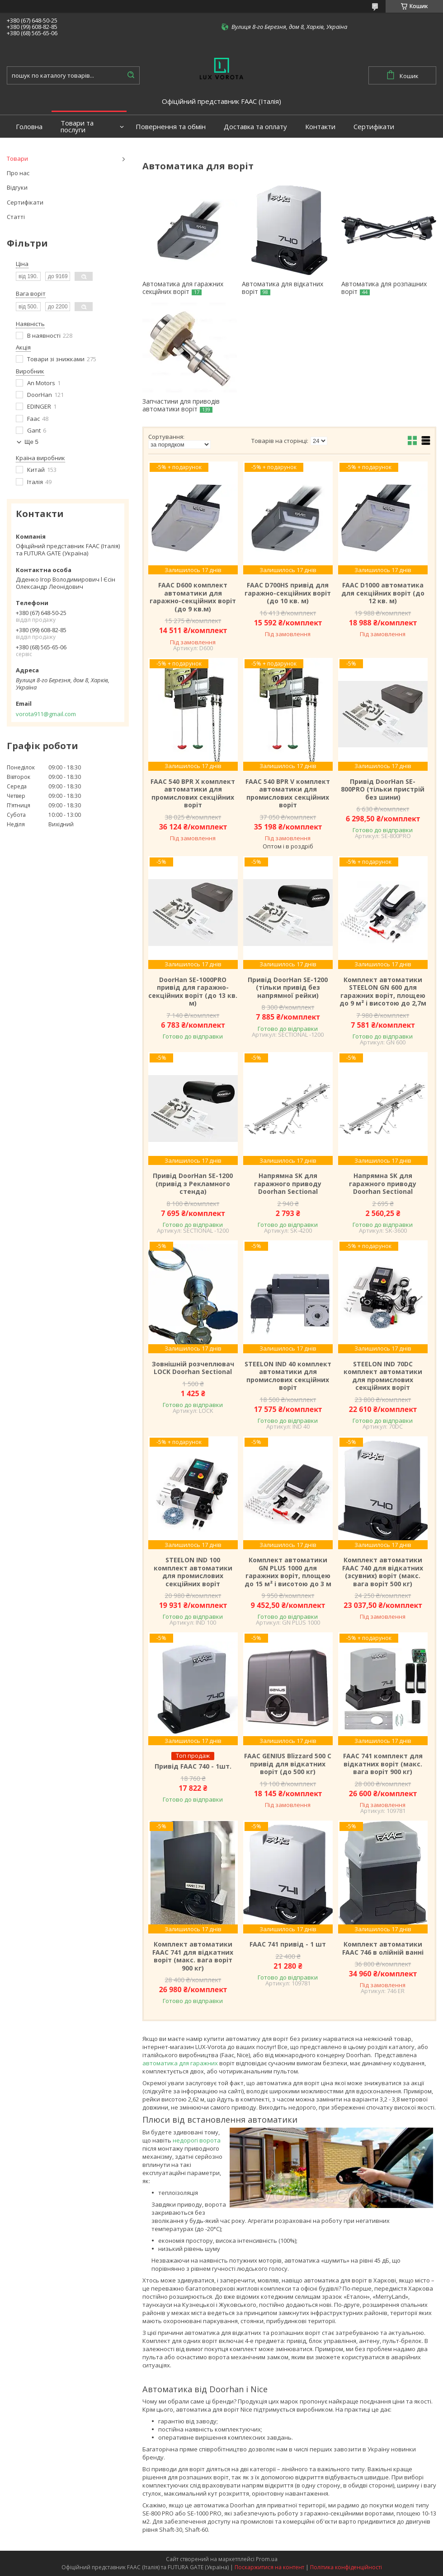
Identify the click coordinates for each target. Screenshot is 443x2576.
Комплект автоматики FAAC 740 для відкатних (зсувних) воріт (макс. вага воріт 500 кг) (382, 1572)
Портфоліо (33, 149)
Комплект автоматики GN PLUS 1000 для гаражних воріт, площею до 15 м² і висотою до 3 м (288, 1572)
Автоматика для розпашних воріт (384, 287)
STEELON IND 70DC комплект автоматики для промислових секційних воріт (383, 1376)
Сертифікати (373, 126)
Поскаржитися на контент (269, 2567)
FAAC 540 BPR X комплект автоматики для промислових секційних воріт (193, 793)
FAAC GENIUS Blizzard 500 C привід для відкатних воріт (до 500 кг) (287, 1764)
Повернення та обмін (171, 126)
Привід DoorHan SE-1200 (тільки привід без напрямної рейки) (288, 988)
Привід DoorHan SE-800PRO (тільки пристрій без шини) (382, 789)
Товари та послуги (77, 126)
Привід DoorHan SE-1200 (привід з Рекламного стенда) (193, 1184)
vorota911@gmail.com (46, 713)
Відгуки (17, 187)
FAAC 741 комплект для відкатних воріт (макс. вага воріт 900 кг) (383, 1764)
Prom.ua (267, 2559)
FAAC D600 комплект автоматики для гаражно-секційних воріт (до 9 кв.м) (193, 597)
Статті (16, 217)
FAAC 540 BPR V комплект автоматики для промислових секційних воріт (287, 793)
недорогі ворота (197, 2140)
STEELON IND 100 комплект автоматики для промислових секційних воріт (193, 1572)
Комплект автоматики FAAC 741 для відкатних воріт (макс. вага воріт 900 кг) (192, 1956)
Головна (29, 126)
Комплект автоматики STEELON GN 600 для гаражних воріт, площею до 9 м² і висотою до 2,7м (382, 991)
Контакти (320, 126)
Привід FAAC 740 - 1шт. (193, 1766)
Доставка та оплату (255, 126)
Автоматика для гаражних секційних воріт (182, 287)
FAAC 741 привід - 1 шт (288, 1944)
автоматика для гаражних (180, 2063)
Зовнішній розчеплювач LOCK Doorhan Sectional (193, 1368)
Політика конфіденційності (346, 2567)
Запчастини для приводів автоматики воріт (181, 405)
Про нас (18, 173)
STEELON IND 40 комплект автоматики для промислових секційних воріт (288, 1376)
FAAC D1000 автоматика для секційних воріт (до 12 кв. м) (382, 593)
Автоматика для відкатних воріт (282, 287)
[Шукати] (131, 75)
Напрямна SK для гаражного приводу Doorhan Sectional (287, 1184)
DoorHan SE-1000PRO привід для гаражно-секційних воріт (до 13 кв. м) (192, 991)
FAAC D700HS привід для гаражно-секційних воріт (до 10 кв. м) (288, 593)
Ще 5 (31, 441)
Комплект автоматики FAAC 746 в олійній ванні (383, 1948)
